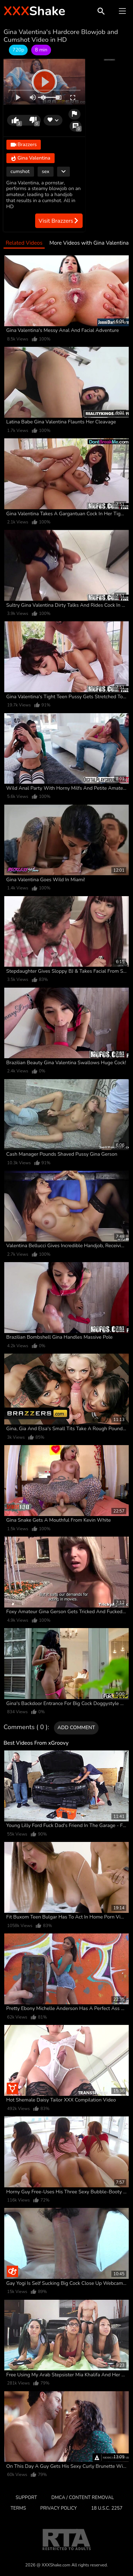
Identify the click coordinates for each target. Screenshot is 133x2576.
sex (46, 171)
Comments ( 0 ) (26, 1727)
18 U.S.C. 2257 (106, 2508)
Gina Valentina (30, 158)
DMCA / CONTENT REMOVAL (82, 2497)
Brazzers (24, 145)
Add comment (76, 1727)
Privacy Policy (58, 2508)
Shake (34, 11)
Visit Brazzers (59, 221)
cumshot (20, 171)
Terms (18, 2508)
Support (26, 2497)
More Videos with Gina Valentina (88, 243)
